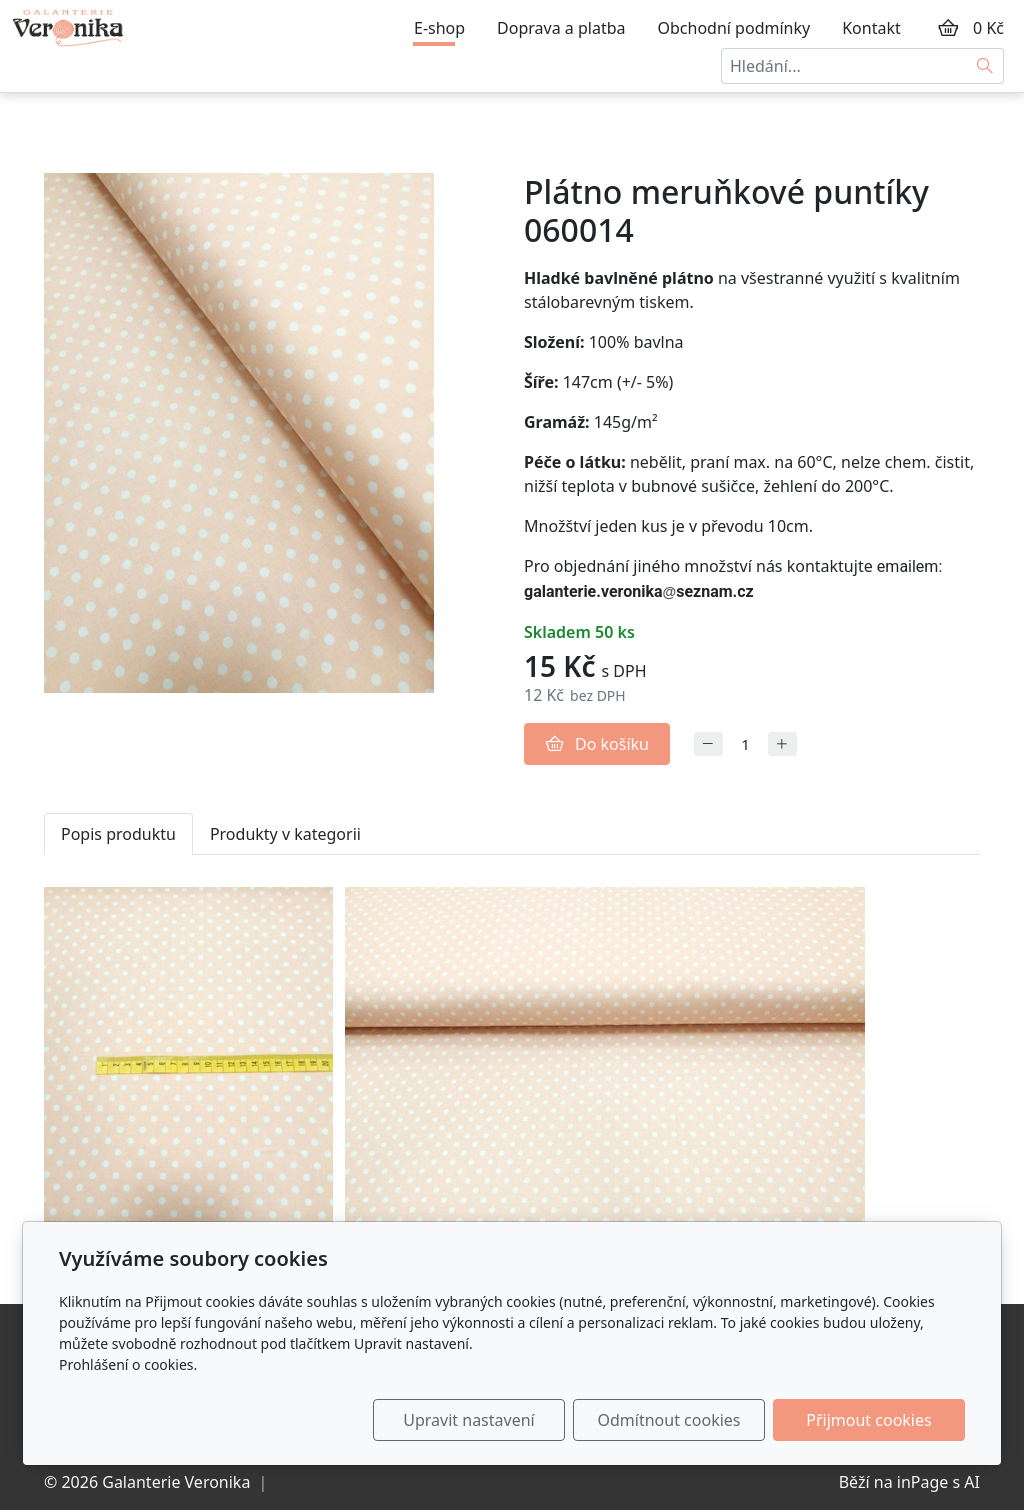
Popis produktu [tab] (118, 834)
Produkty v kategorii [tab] (285, 834)
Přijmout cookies (868, 1420)
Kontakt (871, 28)
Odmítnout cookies (669, 1420)
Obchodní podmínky (734, 28)
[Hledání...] (844, 66)
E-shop (439, 28)
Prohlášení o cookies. (128, 1364)
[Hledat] (985, 66)
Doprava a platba (561, 28)
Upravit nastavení (468, 1420)
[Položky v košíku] (948, 28)
